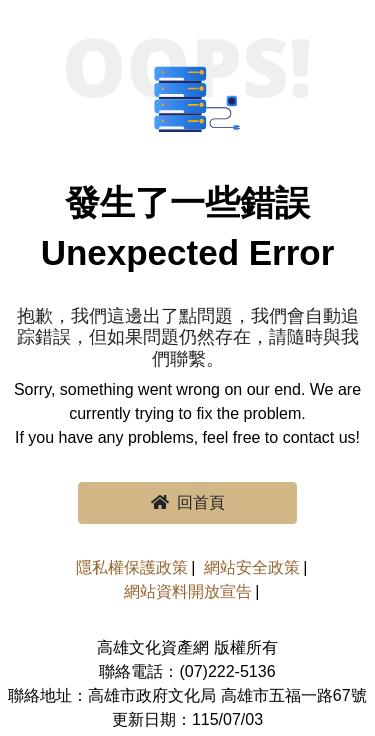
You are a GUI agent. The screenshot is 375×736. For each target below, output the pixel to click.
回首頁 (188, 502)
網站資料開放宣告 (188, 591)
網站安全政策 (252, 567)
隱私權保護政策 (132, 567)
